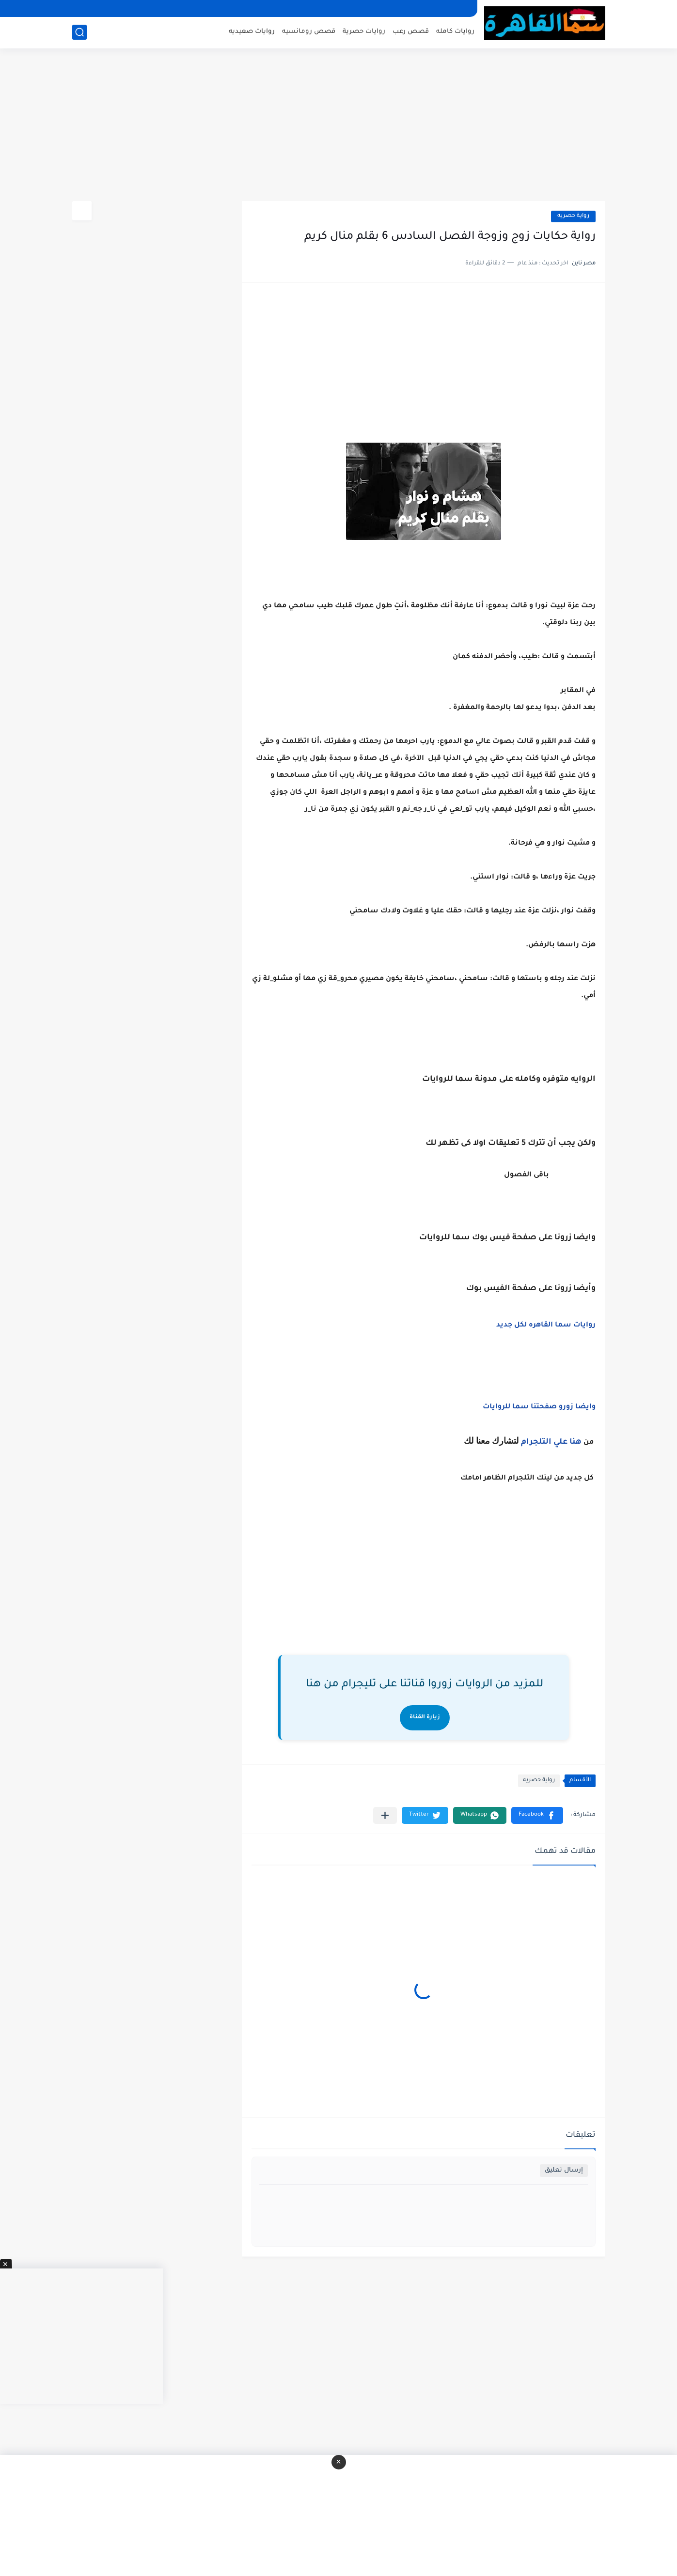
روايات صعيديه (252, 31)
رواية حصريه (573, 216)
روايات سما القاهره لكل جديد (546, 1325)
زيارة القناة (424, 1717)
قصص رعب (411, 31)
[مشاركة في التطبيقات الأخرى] (385, 1815)
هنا (575, 1442)
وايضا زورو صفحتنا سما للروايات (539, 1407)
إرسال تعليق (564, 2170)
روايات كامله (455, 31)
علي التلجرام (544, 1442)
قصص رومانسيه (308, 31)
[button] (537, 1815)
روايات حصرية (364, 31)
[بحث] (79, 32)
